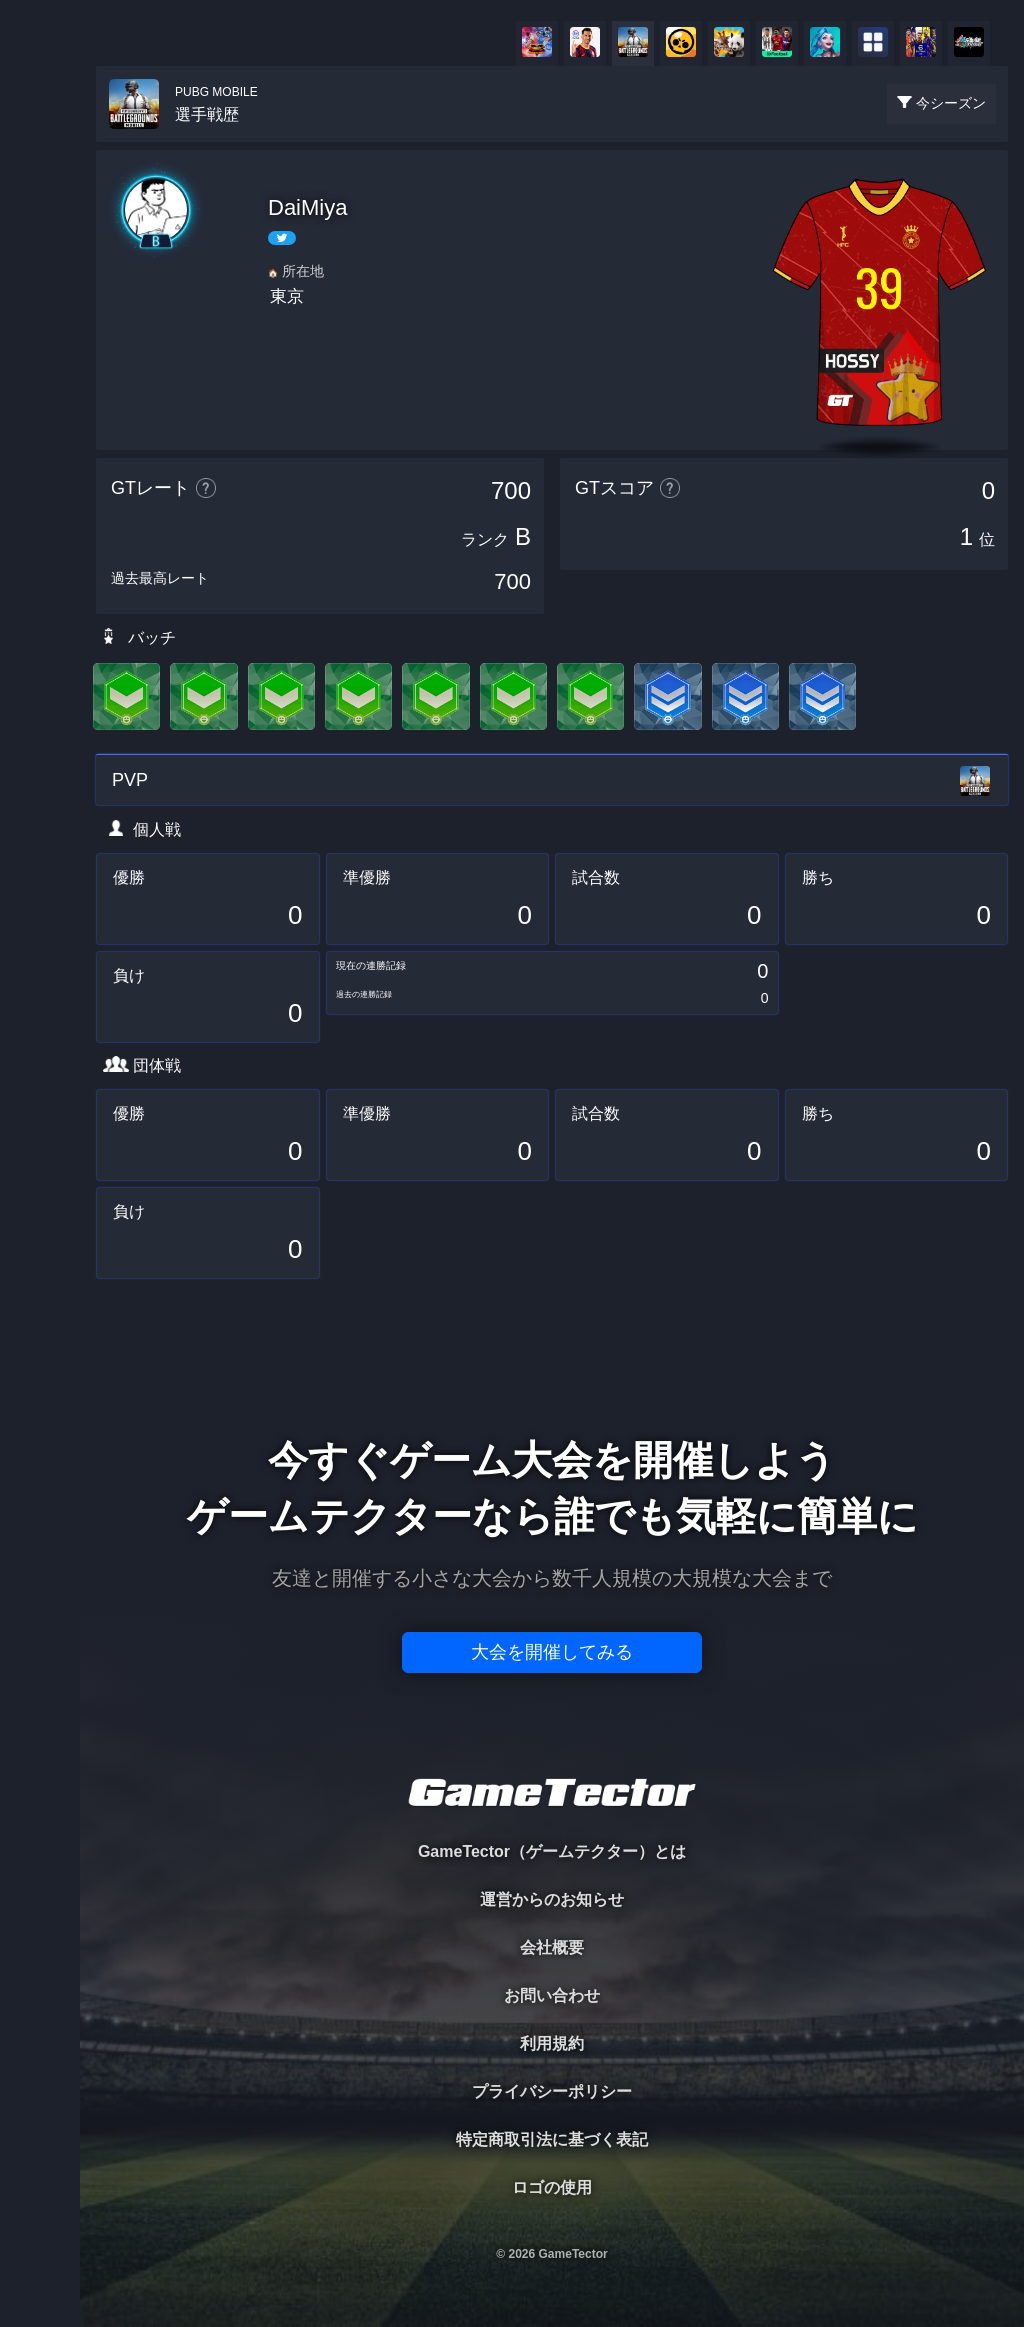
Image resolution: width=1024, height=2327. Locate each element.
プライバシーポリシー (552, 2091)
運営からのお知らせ (552, 1899)
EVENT (40, 469)
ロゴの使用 (552, 2187)
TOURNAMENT (39, 141)
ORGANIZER (40, 305)
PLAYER (40, 223)
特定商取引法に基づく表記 (552, 2139)
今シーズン (951, 103)
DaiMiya (307, 207)
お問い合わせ (552, 1995)
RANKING (39, 387)
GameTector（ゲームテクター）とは (552, 1851)
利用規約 (552, 2043)
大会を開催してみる (552, 1652)
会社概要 (552, 1947)
